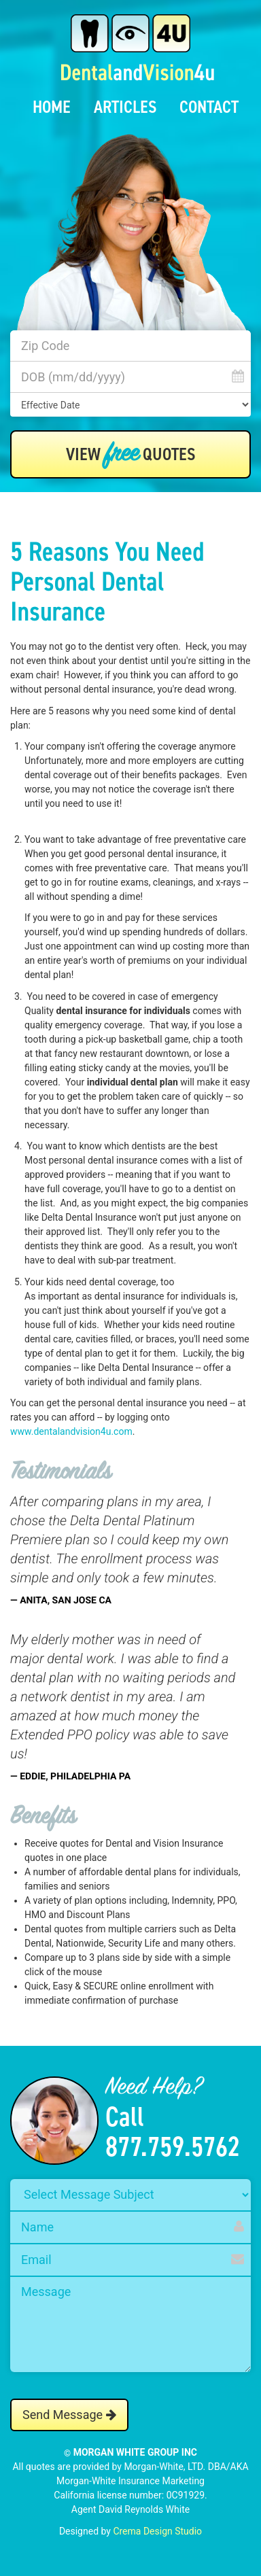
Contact (209, 106)
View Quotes (131, 454)
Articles (125, 106)
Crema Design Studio (157, 2531)
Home (52, 106)
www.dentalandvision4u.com (71, 1431)
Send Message (69, 2414)
